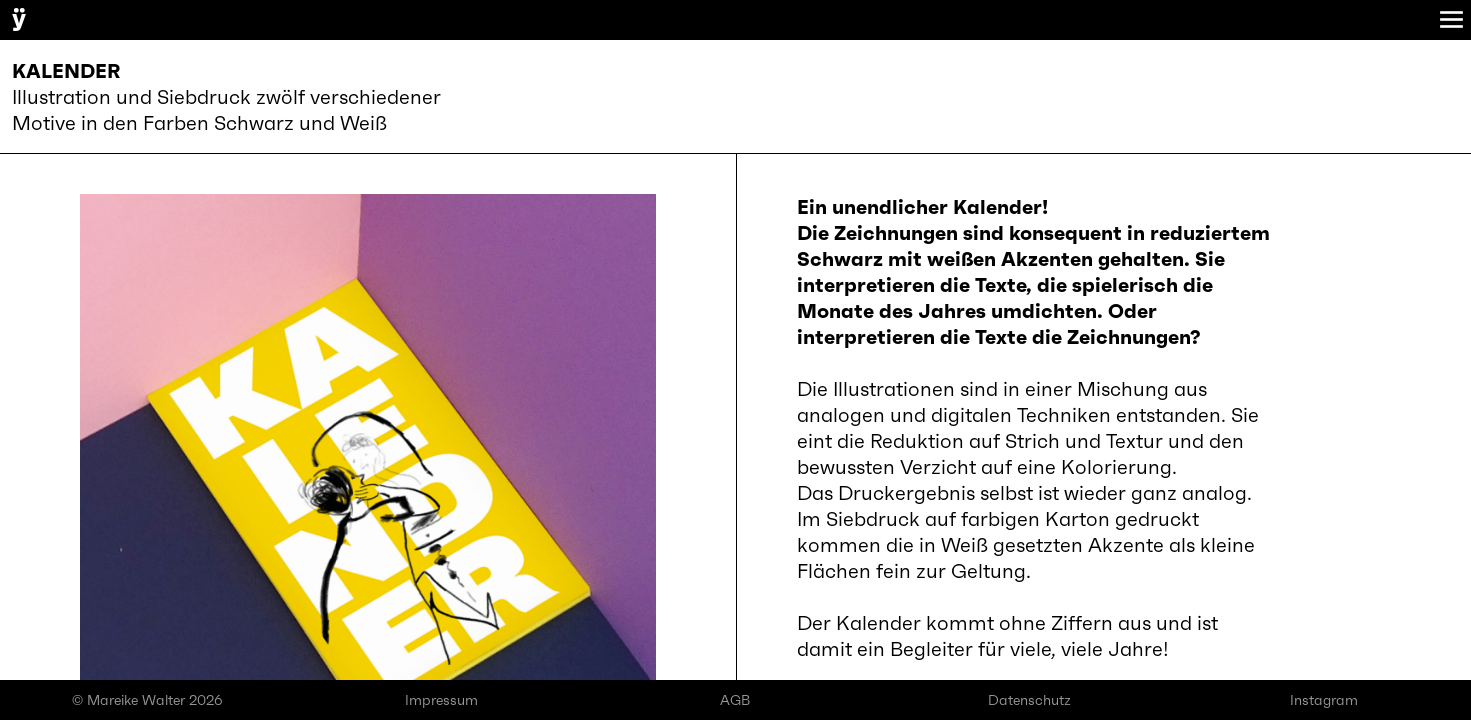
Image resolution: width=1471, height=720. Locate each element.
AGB (735, 700)
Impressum (441, 700)
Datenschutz (1029, 700)
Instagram (1324, 700)
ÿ (19, 18)
